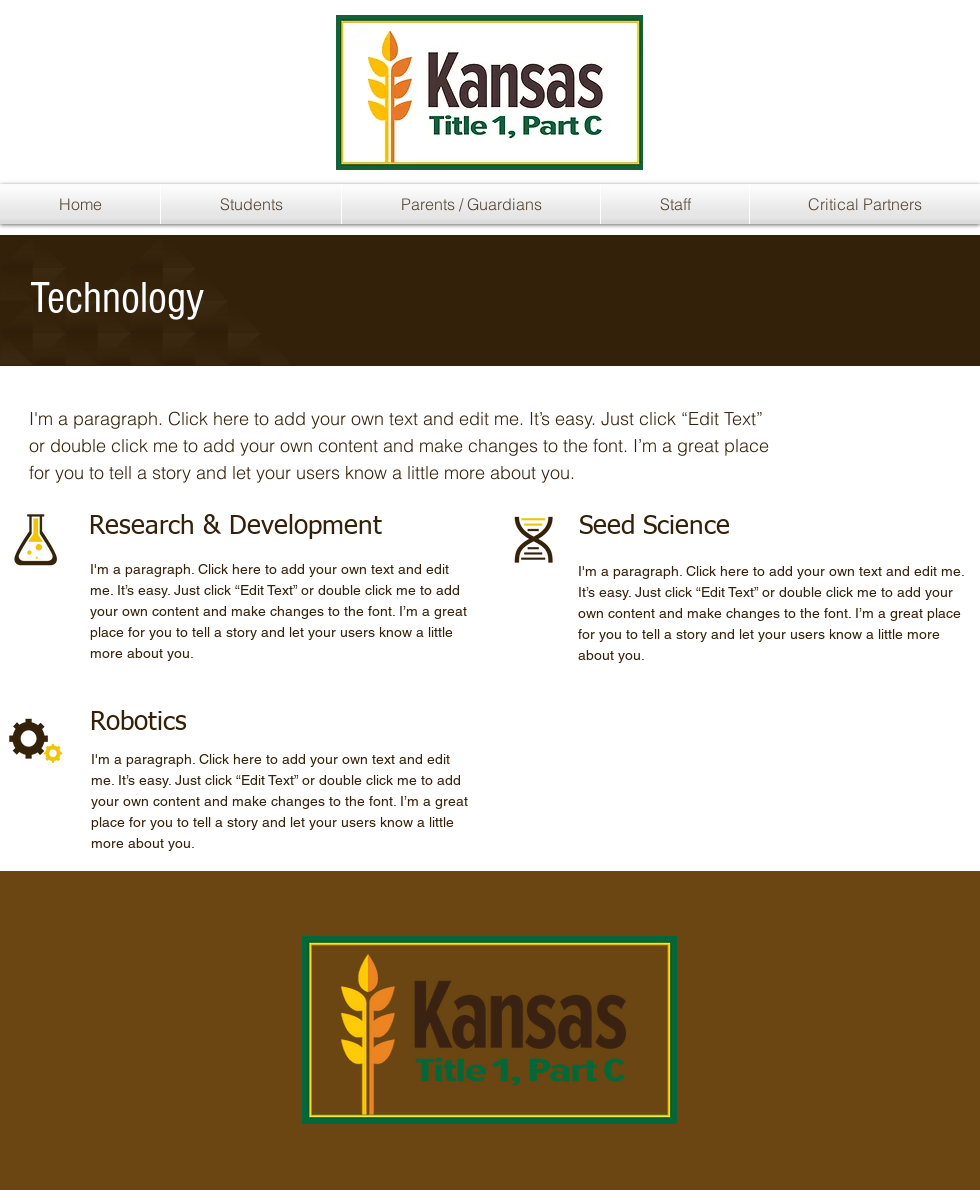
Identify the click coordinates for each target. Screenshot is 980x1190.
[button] (251, 204)
